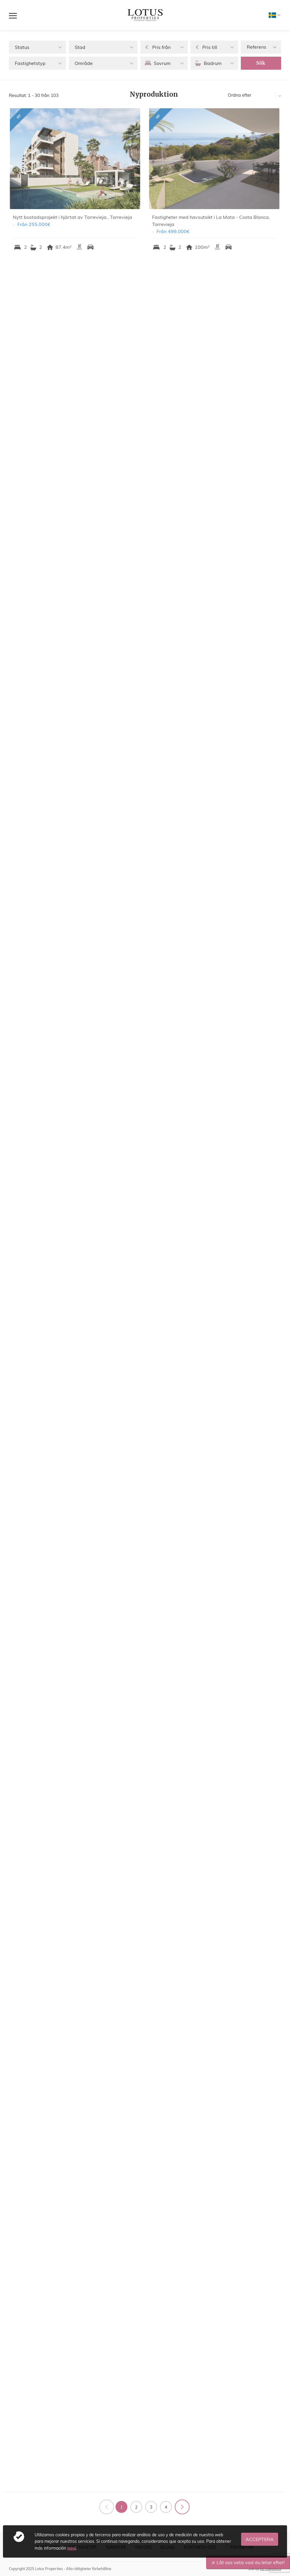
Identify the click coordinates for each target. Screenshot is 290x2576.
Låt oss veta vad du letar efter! (251, 2562)
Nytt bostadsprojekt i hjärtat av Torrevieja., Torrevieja (75, 217)
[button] (37, 47)
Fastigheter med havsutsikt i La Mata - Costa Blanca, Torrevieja (214, 220)
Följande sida (182, 2506)
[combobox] (261, 47)
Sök (260, 63)
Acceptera (260, 2539)
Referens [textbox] (256, 47)
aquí (71, 2548)
